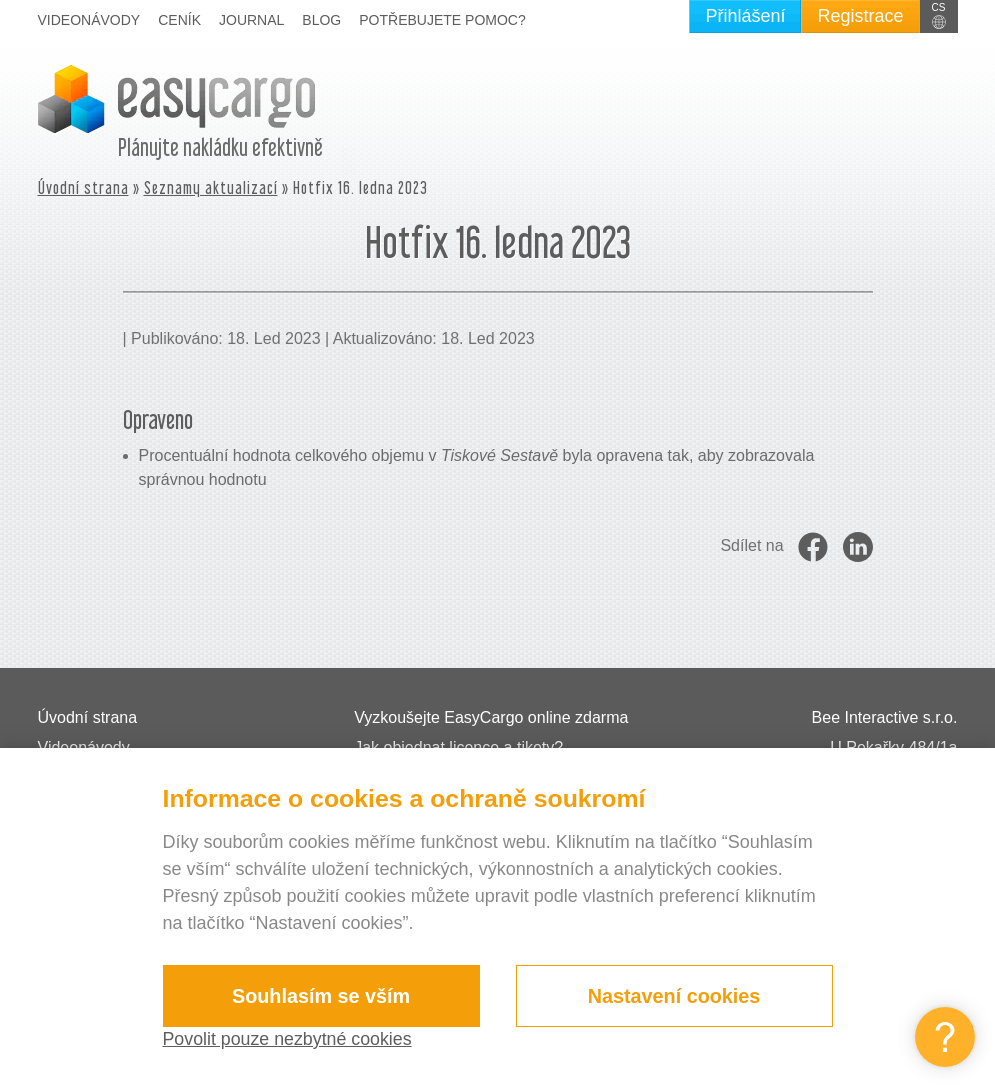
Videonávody (89, 20)
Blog (321, 20)
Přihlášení (745, 16)
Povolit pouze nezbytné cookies (289, 1039)
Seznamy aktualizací (211, 187)
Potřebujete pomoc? (442, 20)
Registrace (860, 16)
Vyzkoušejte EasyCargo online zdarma (491, 717)
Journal (251, 20)
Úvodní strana (83, 187)
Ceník (179, 20)
